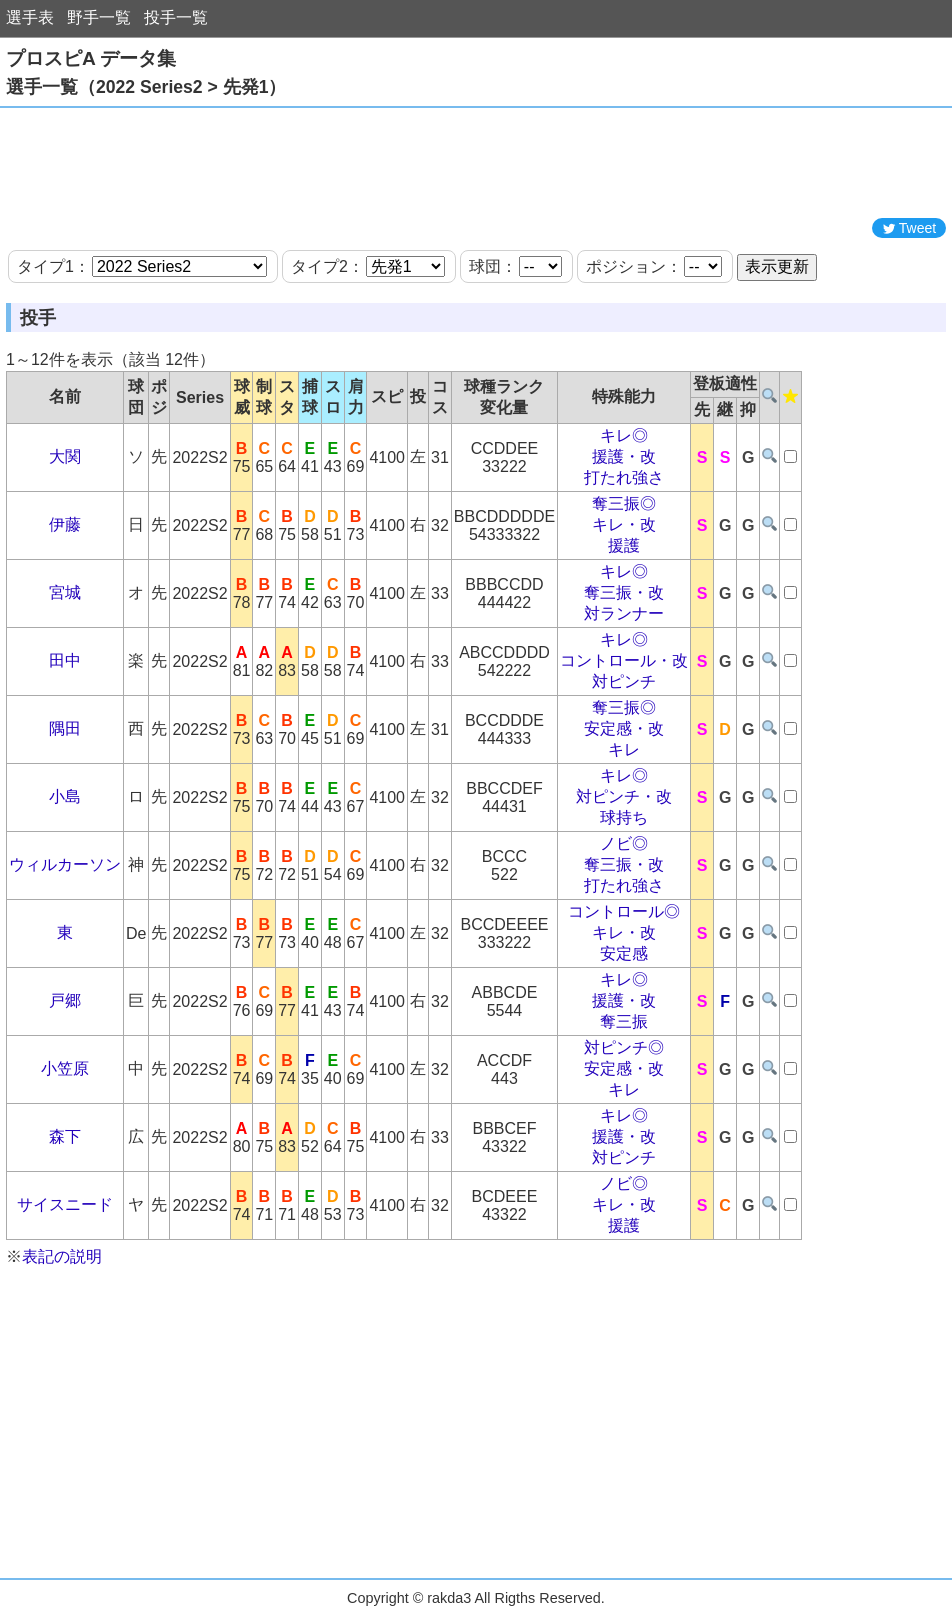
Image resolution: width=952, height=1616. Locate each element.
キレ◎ (624, 435)
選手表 (30, 17)
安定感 (624, 953)
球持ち (624, 817)
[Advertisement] (476, 163)
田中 (65, 660)
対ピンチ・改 (624, 796)
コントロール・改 (624, 660)
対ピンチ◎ (624, 1047)
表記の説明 (62, 1256)
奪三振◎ (624, 503)
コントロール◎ (624, 911)
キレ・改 (624, 524)
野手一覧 (99, 17)
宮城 (65, 592)
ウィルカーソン (65, 864)
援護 (624, 545)
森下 (65, 1136)
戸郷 (65, 1000)
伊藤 (65, 524)
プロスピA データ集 (91, 58)
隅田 (65, 728)
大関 (65, 456)
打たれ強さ (624, 477)
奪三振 (624, 1021)
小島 (65, 796)
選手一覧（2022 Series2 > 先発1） (146, 87)
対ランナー (624, 613)
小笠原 (65, 1068)
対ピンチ (624, 681)
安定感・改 (624, 728)
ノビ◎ (624, 843)
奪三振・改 (624, 592)
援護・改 (624, 456)
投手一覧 (176, 17)
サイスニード (65, 1204)
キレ (624, 749)
